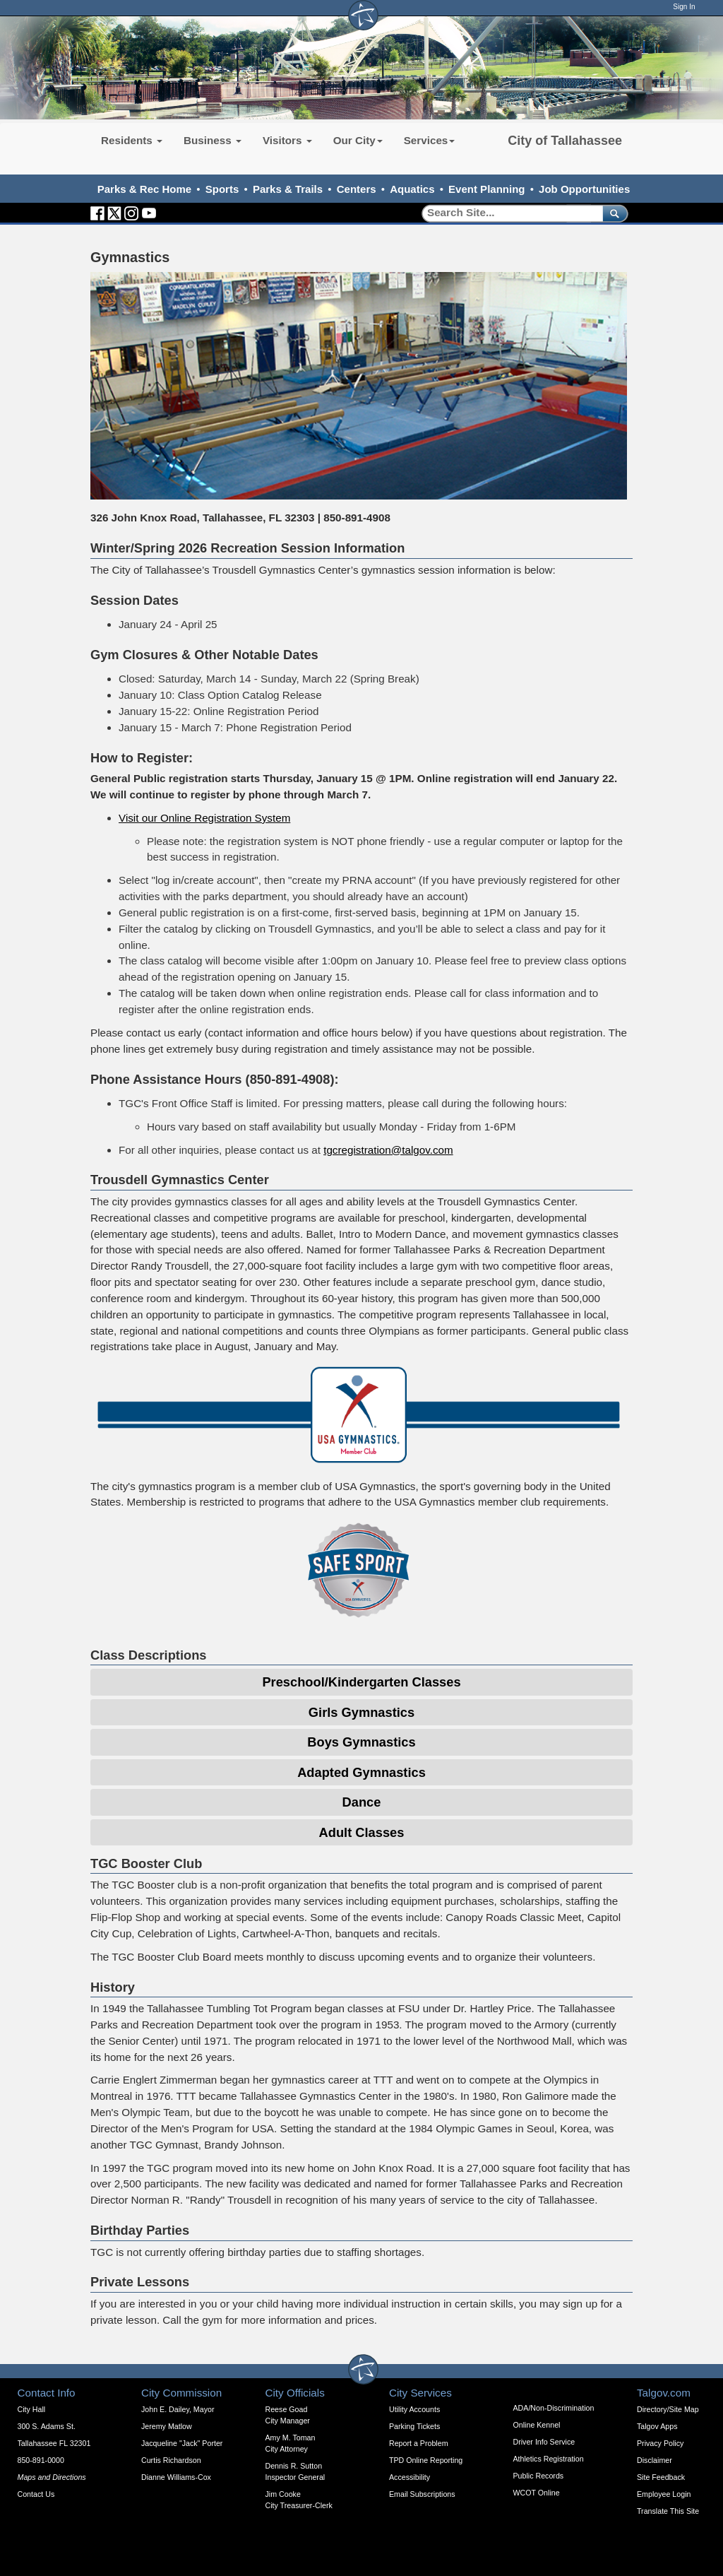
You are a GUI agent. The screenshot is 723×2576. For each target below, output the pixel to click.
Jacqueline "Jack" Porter (181, 2443)
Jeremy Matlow (166, 2426)
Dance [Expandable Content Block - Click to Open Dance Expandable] (361, 1802)
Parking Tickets (414, 2426)
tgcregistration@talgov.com (388, 1150)
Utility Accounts (414, 2409)
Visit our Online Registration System (204, 818)
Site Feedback (661, 2477)
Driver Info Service (544, 2442)
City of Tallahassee (565, 141)
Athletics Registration (548, 2458)
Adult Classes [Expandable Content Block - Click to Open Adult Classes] (362, 1832)
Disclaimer (654, 2460)
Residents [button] (131, 140)
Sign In (684, 7)
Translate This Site (668, 2511)
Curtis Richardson (171, 2460)
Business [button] (212, 140)
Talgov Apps (657, 2426)
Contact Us (36, 2494)
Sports (222, 189)
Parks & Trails (288, 189)
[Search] (507, 213)
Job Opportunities (584, 189)
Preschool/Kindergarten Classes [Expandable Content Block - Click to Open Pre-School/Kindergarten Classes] (361, 1681)
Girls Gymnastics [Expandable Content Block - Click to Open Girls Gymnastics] (361, 1712)
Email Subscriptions (422, 2494)
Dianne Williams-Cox (176, 2477)
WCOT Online (536, 2492)
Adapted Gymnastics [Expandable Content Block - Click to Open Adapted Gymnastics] (361, 1772)
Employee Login (664, 2494)
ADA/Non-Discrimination (553, 2408)
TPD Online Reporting (425, 2460)
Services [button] (429, 140)
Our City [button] (358, 140)
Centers (356, 189)
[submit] (612, 213)
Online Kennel (537, 2425)
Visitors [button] (287, 140)
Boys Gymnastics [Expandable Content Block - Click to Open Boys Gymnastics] (361, 1742)
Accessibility (409, 2477)
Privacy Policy (660, 2443)
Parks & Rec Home (144, 189)
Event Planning (486, 189)
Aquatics (412, 189)
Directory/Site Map (668, 2409)
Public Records (538, 2475)
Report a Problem (418, 2443)
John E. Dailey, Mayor (177, 2409)
